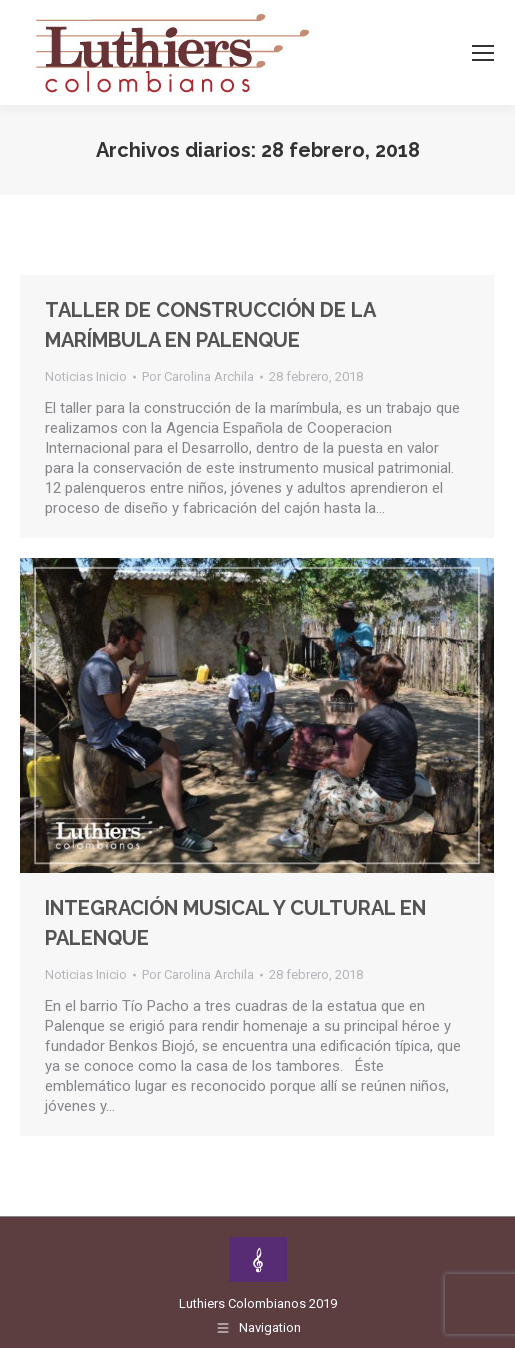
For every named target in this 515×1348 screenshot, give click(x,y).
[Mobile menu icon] (483, 53)
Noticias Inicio (86, 376)
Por (198, 376)
